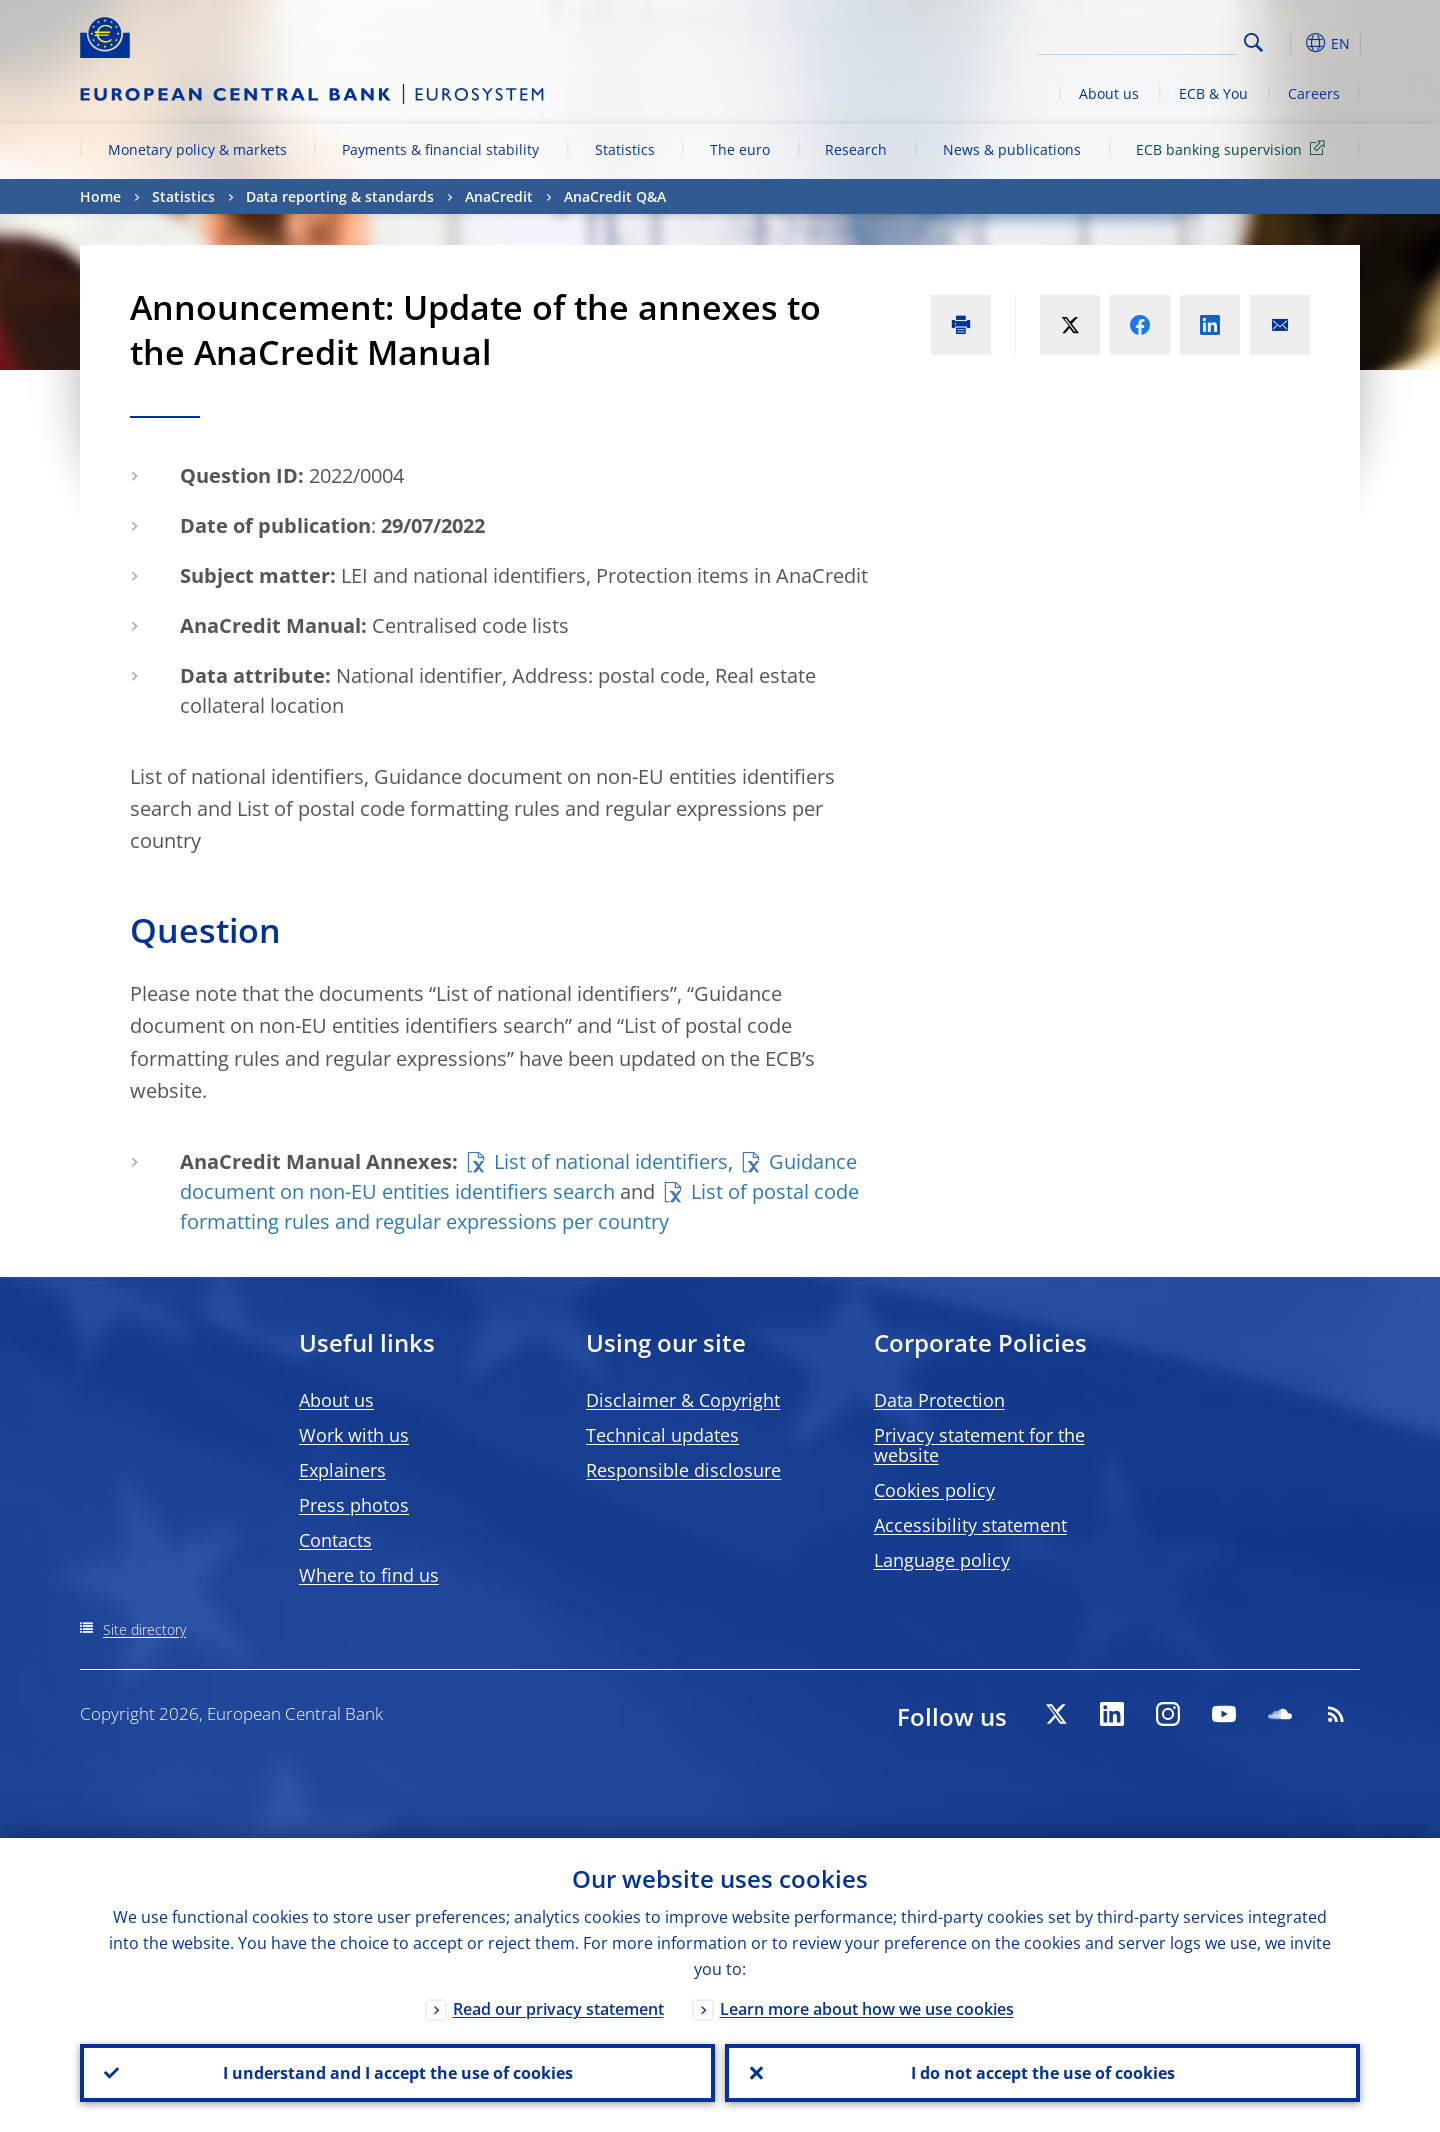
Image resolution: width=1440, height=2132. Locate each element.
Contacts (335, 1540)
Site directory (144, 1629)
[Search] (1137, 40)
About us (1109, 93)
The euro (740, 149)
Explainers (342, 1470)
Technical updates (662, 1435)
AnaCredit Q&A (615, 196)
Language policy (942, 1560)
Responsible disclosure (683, 1470)
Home (100, 196)
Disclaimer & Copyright (683, 1400)
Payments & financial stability (440, 149)
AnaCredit (499, 196)
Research (856, 149)
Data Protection (939, 1400)
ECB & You (1213, 93)
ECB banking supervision (1234, 148)
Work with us (354, 1435)
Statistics (625, 149)
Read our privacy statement (558, 2009)
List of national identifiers (611, 1161)
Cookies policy (934, 1490)
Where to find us (369, 1575)
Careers (1314, 93)
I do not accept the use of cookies (1043, 2073)
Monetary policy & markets (197, 149)
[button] (1290, 43)
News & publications (1012, 149)
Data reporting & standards (340, 196)
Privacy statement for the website (979, 1445)
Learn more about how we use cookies (867, 2009)
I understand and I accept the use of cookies (398, 2073)
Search (1253, 42)
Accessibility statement (970, 1525)
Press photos (354, 1505)
